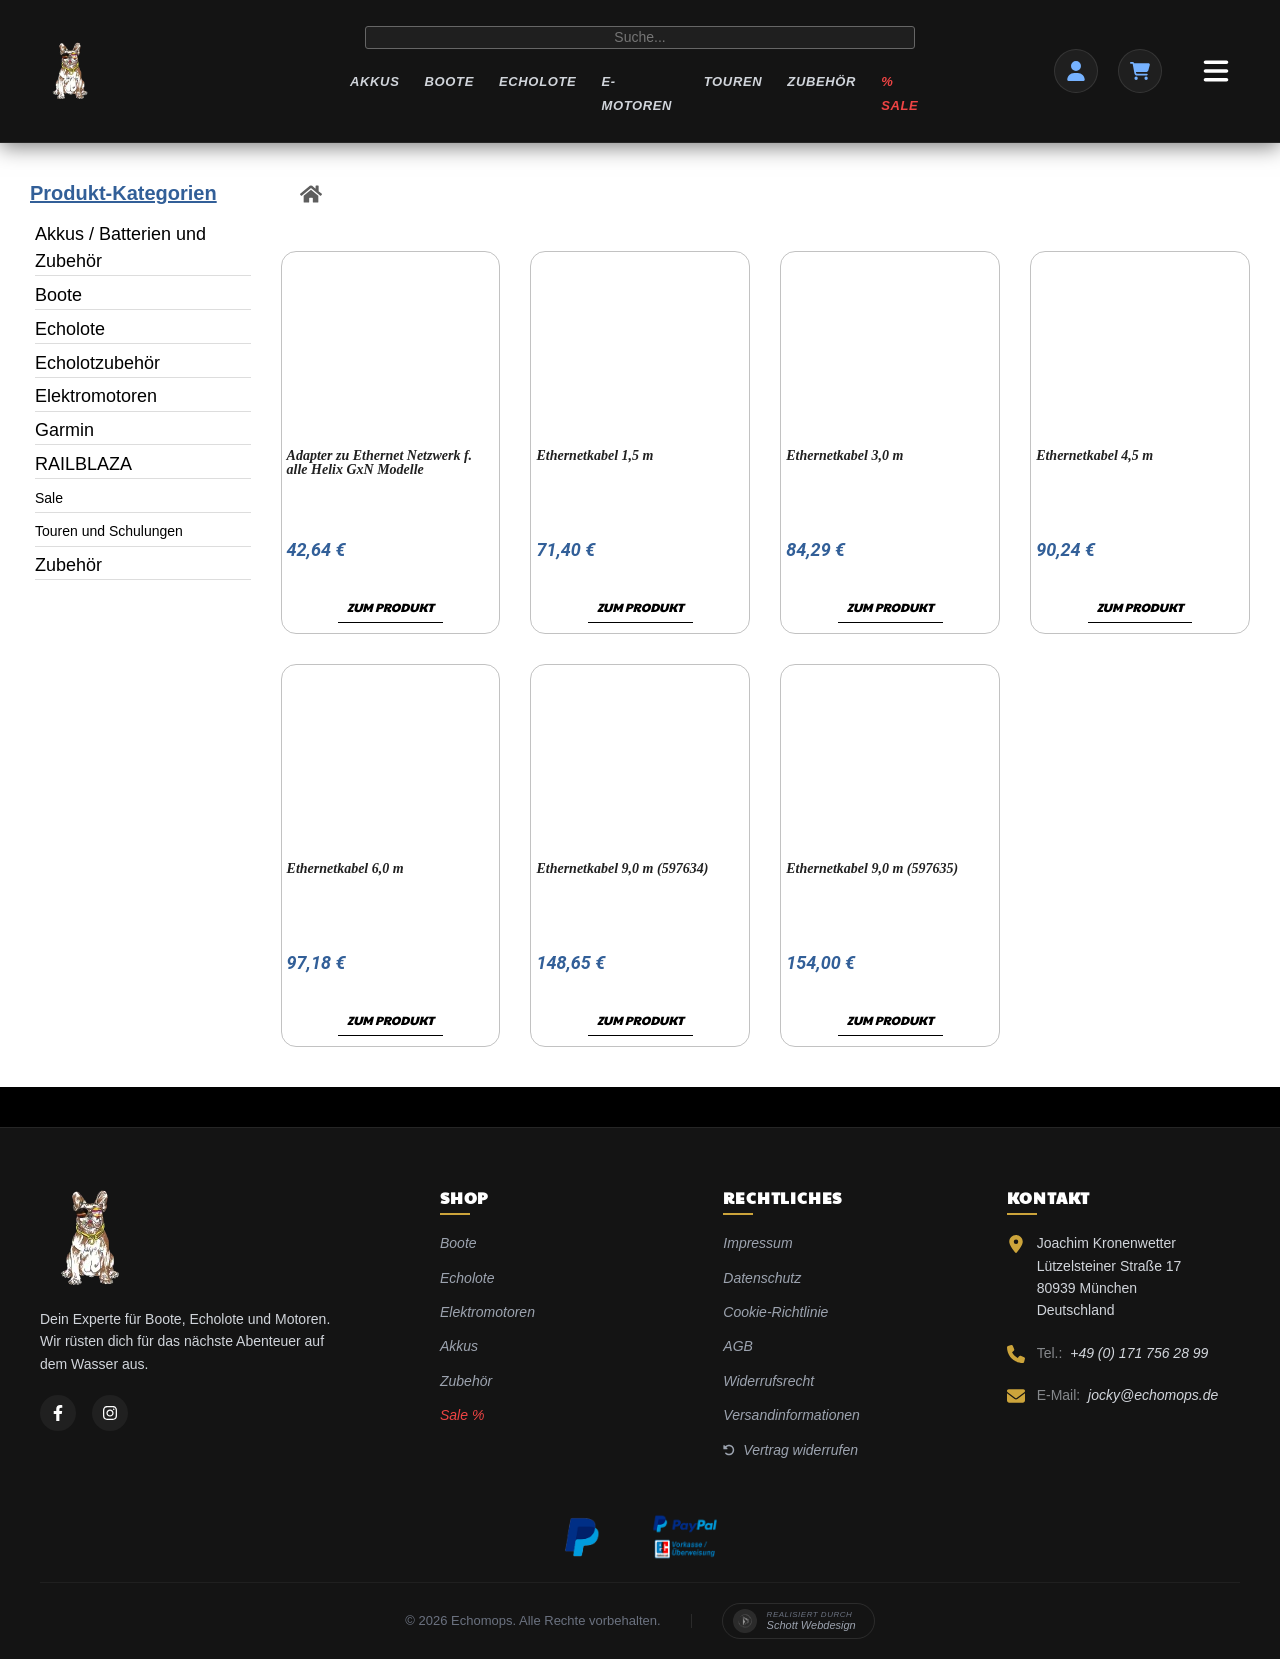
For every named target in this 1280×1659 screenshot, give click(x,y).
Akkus (374, 81)
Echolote (537, 81)
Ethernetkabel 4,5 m (1094, 455)
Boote (448, 81)
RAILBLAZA (83, 464)
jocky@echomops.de (1153, 1395)
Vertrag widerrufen (790, 1450)
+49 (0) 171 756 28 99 (1139, 1353)
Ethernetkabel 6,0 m (345, 868)
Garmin (64, 430)
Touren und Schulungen (109, 531)
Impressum (757, 1243)
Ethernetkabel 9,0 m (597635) (872, 868)
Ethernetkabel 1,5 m (594, 455)
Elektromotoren (96, 396)
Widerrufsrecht (768, 1381)
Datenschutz (762, 1278)
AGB (738, 1346)
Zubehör (821, 81)
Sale (49, 498)
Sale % (462, 1415)
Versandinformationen (791, 1415)
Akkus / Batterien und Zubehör (120, 247)
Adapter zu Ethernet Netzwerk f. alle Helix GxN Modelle (380, 462)
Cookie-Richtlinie (775, 1312)
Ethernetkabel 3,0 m (844, 455)
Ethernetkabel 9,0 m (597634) (622, 868)
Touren (733, 81)
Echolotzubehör (97, 363)
